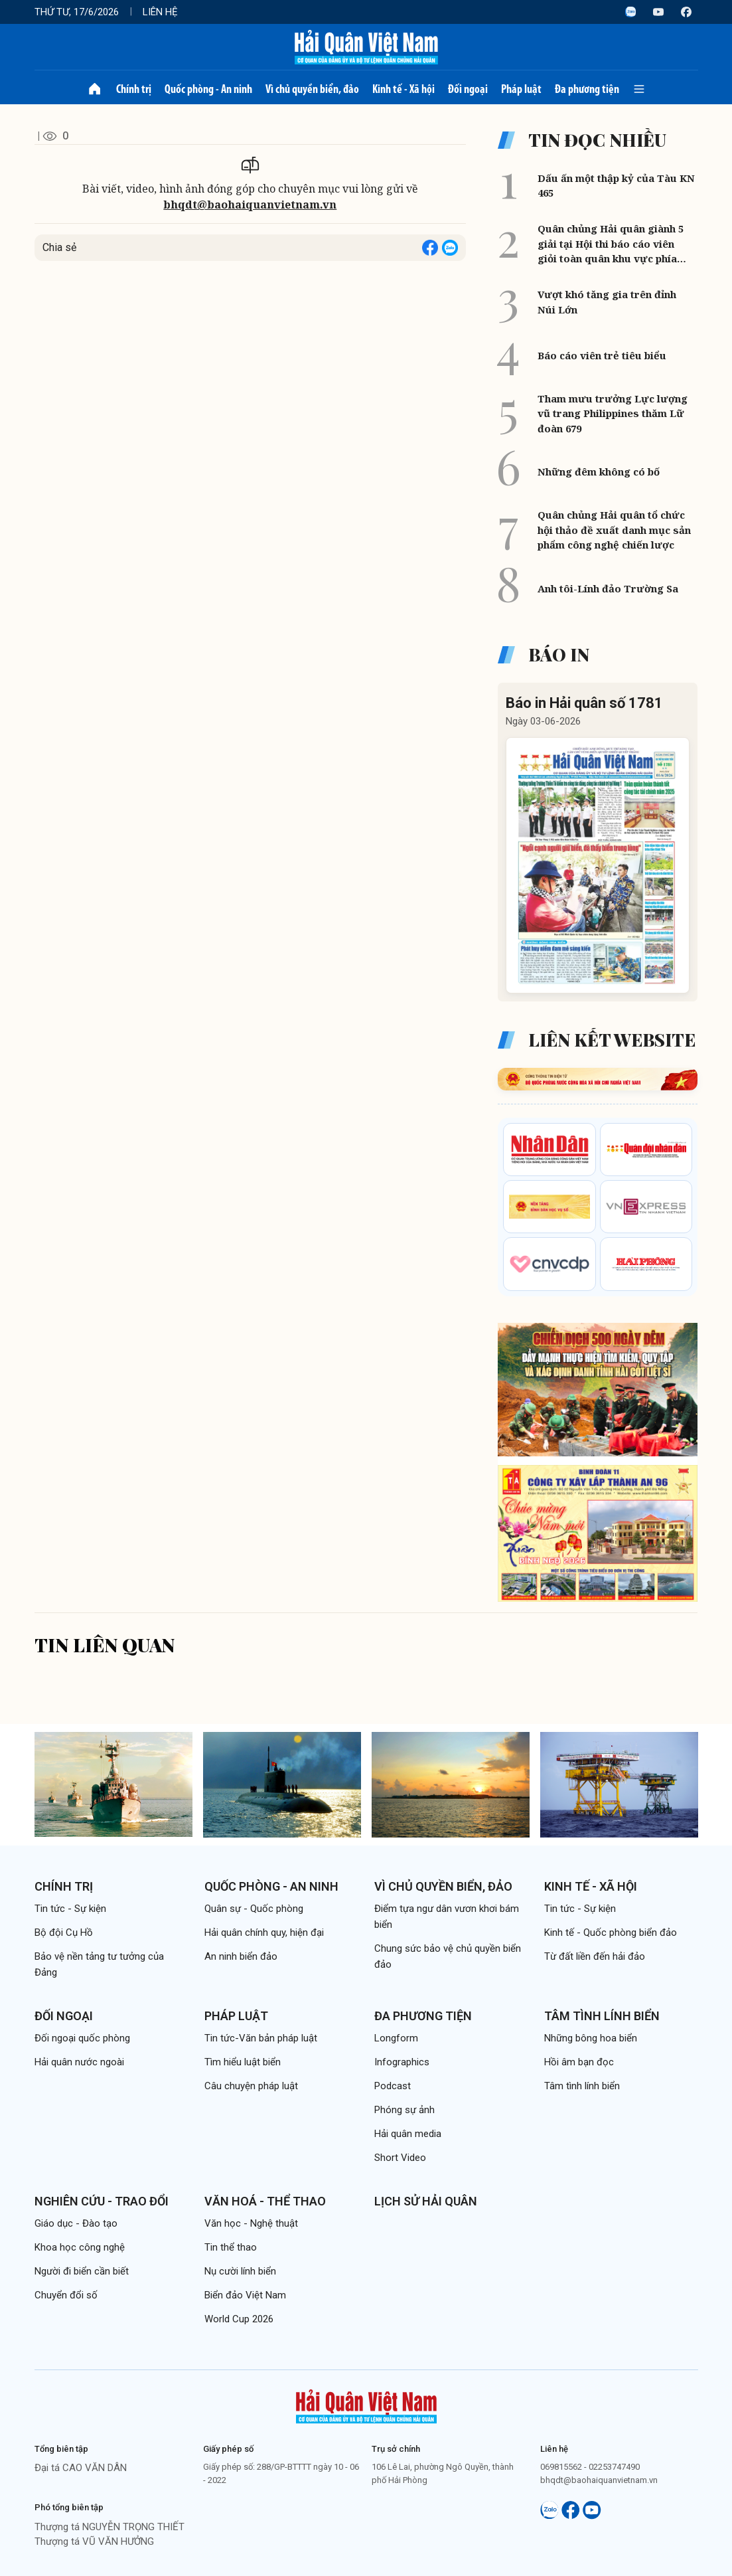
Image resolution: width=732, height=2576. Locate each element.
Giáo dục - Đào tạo (76, 2223)
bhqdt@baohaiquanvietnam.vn (249, 204)
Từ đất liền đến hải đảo (594, 1956)
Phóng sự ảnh (404, 2110)
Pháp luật (521, 89)
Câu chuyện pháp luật (251, 2086)
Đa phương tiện (587, 89)
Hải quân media (407, 2134)
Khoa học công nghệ (80, 2247)
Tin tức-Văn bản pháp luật (260, 2038)
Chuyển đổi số (66, 2295)
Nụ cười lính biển (240, 2271)
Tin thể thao (230, 2247)
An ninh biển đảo (240, 1956)
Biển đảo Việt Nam (245, 2295)
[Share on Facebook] (430, 248)
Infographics (401, 2062)
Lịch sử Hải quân (425, 2201)
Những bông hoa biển (590, 2038)
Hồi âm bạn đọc (579, 2062)
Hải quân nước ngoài (79, 2062)
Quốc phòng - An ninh (208, 89)
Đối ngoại (468, 89)
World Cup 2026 (238, 2319)
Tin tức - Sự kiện (70, 1909)
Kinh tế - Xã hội (403, 89)
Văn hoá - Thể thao (265, 2201)
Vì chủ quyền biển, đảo (312, 89)
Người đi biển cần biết (82, 2271)
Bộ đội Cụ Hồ (64, 1932)
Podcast (392, 2086)
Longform (396, 2038)
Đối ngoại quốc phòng (82, 2038)
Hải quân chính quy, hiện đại (264, 1932)
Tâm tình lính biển (602, 2016)
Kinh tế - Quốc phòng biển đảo (610, 1932)
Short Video (400, 2158)
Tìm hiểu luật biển (242, 2062)
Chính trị (133, 89)
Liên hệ (160, 12)
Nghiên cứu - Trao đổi (102, 2201)
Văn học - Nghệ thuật (251, 2223)
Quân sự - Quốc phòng (253, 1909)
